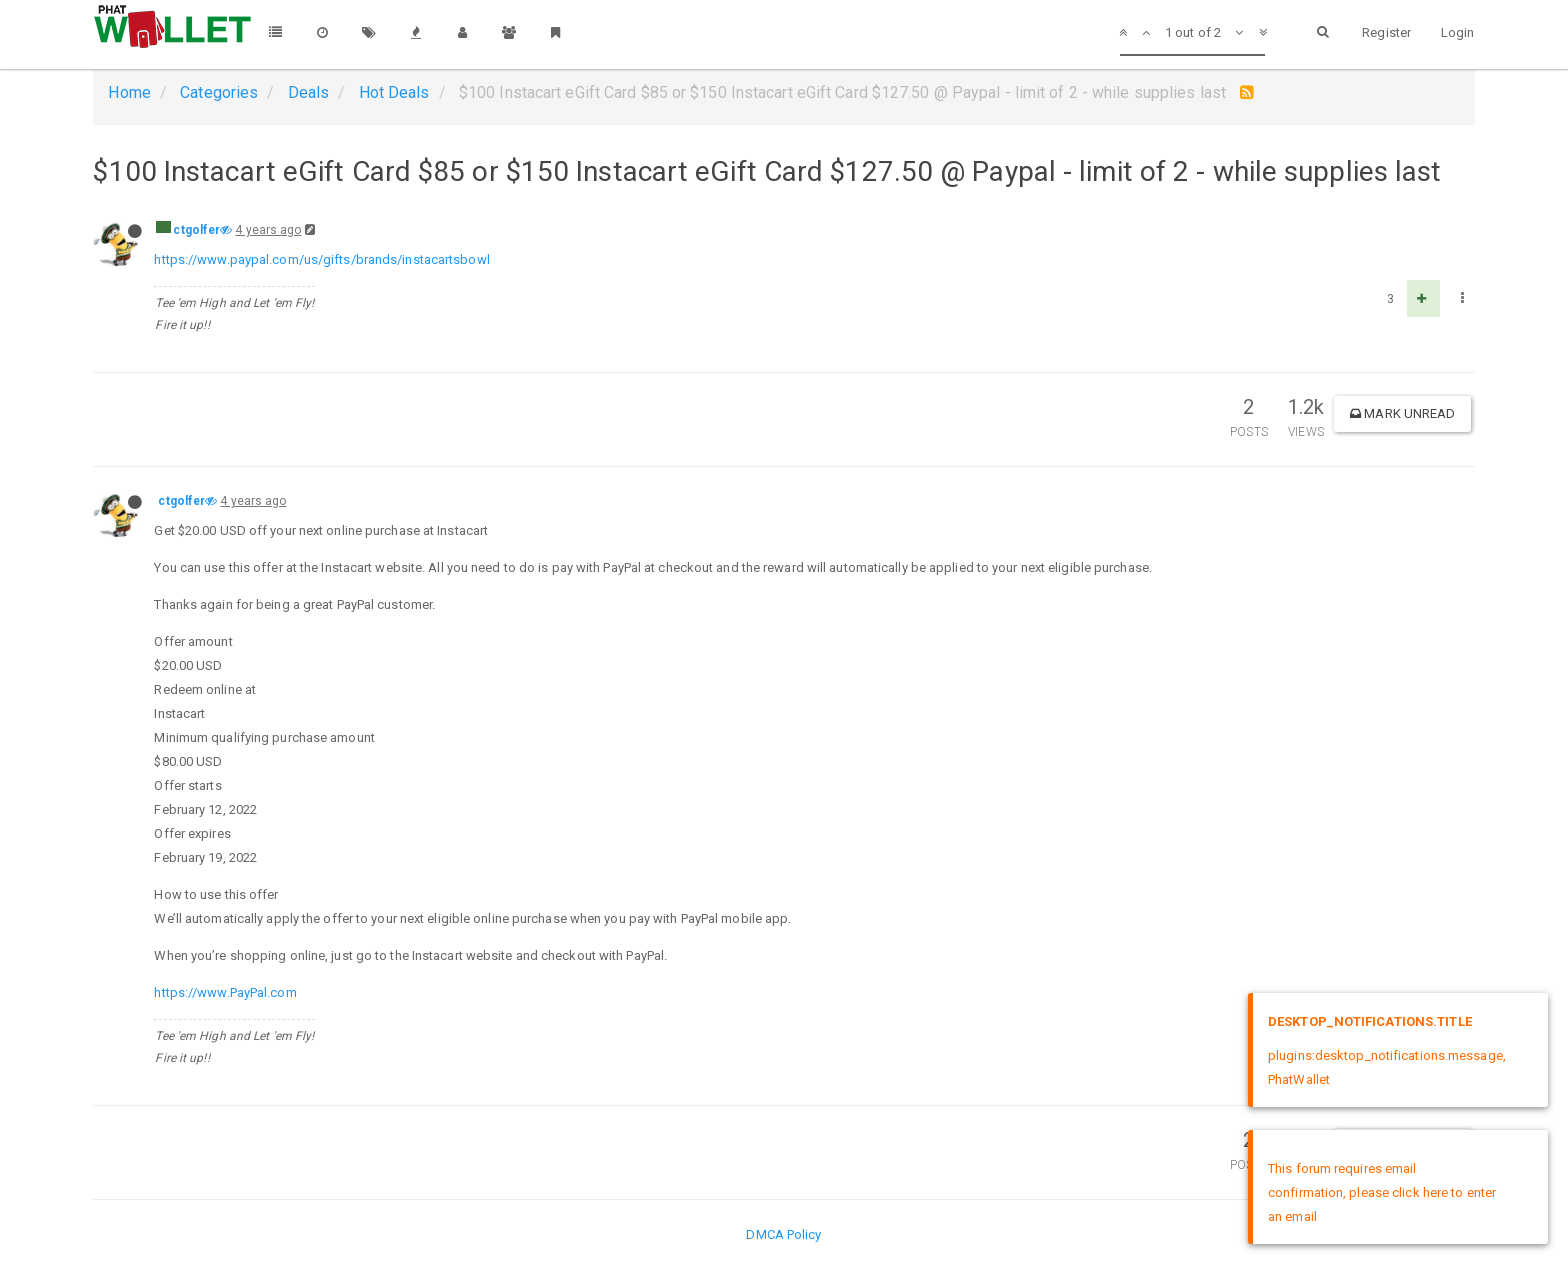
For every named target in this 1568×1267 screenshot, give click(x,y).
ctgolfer (196, 230)
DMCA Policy (783, 1234)
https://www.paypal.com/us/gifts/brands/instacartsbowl (321, 259)
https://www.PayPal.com (225, 992)
